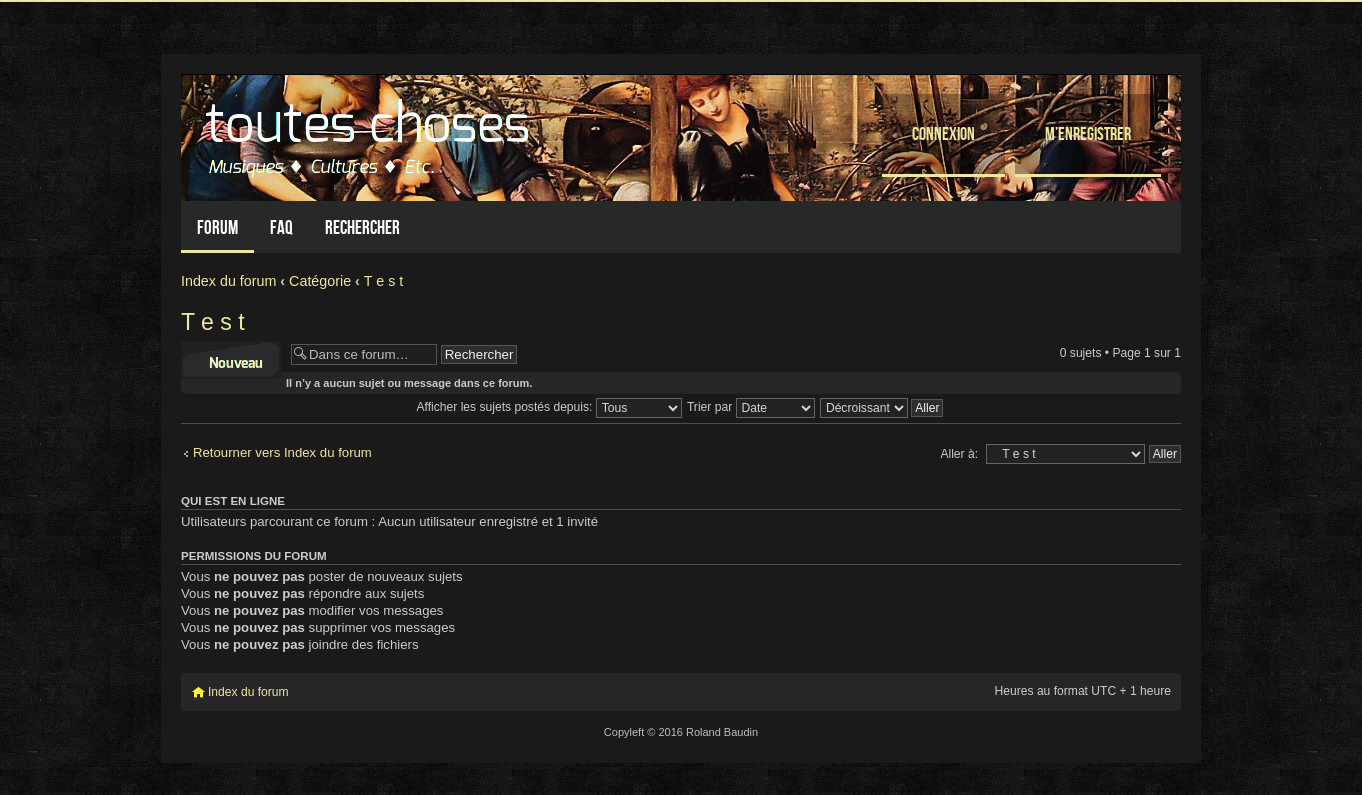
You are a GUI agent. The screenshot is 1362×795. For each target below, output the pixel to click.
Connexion (943, 133)
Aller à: (959, 454)
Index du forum (228, 281)
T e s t (383, 281)
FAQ (281, 227)
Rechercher (362, 227)
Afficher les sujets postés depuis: (549, 407)
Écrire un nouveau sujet (231, 360)
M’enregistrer (1088, 133)
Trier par (751, 407)
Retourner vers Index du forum (282, 452)
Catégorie (320, 281)
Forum (217, 227)
